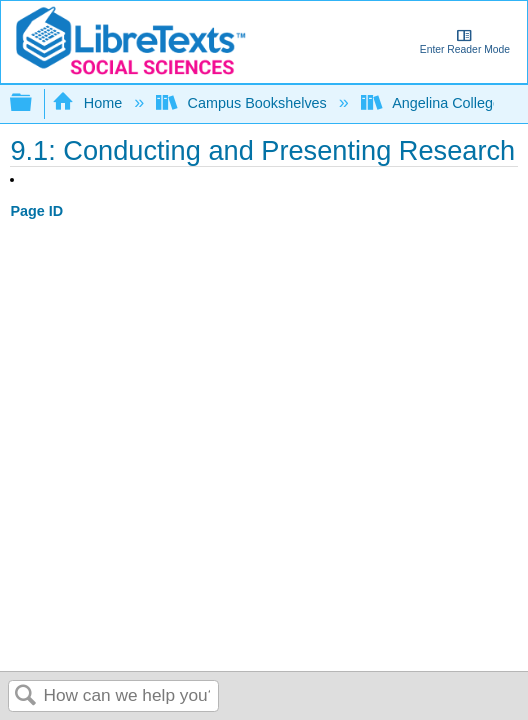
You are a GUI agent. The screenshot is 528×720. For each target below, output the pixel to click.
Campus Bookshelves (243, 103)
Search (26, 696)
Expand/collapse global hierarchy (34, 103)
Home (89, 103)
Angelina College (433, 103)
